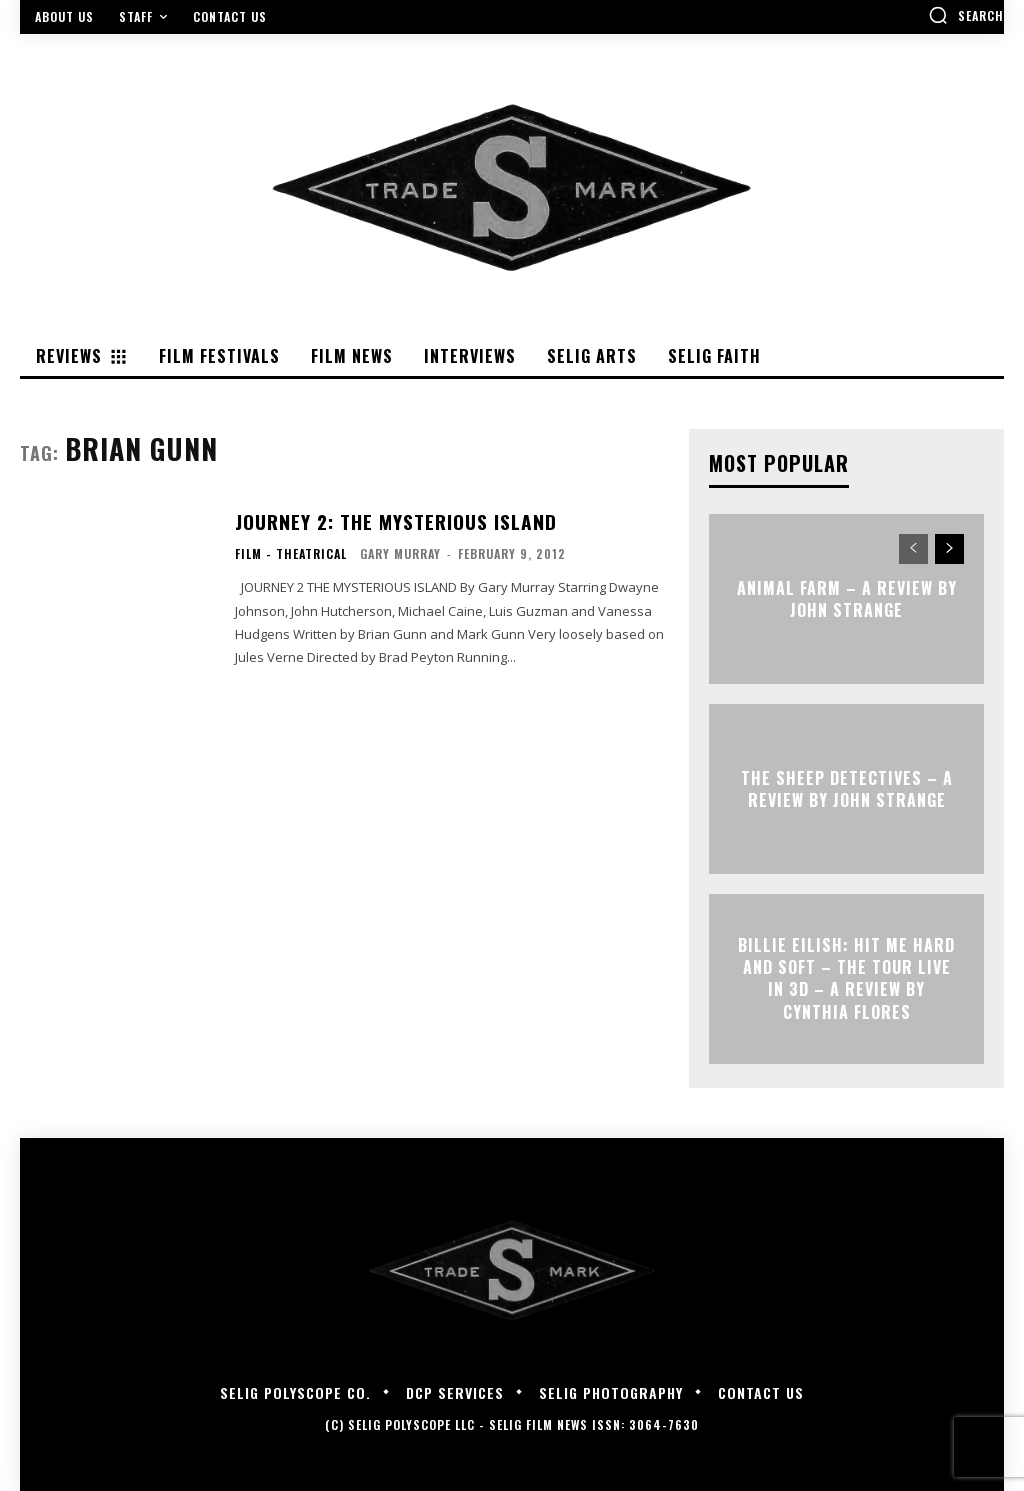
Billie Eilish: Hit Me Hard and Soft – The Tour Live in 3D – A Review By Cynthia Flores (846, 978)
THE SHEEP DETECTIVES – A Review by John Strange (847, 788)
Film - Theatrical (291, 553)
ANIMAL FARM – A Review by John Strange (847, 598)
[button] (966, 15)
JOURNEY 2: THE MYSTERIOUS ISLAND (390, 522)
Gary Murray (400, 552)
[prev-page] (913, 549)
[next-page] (949, 549)
